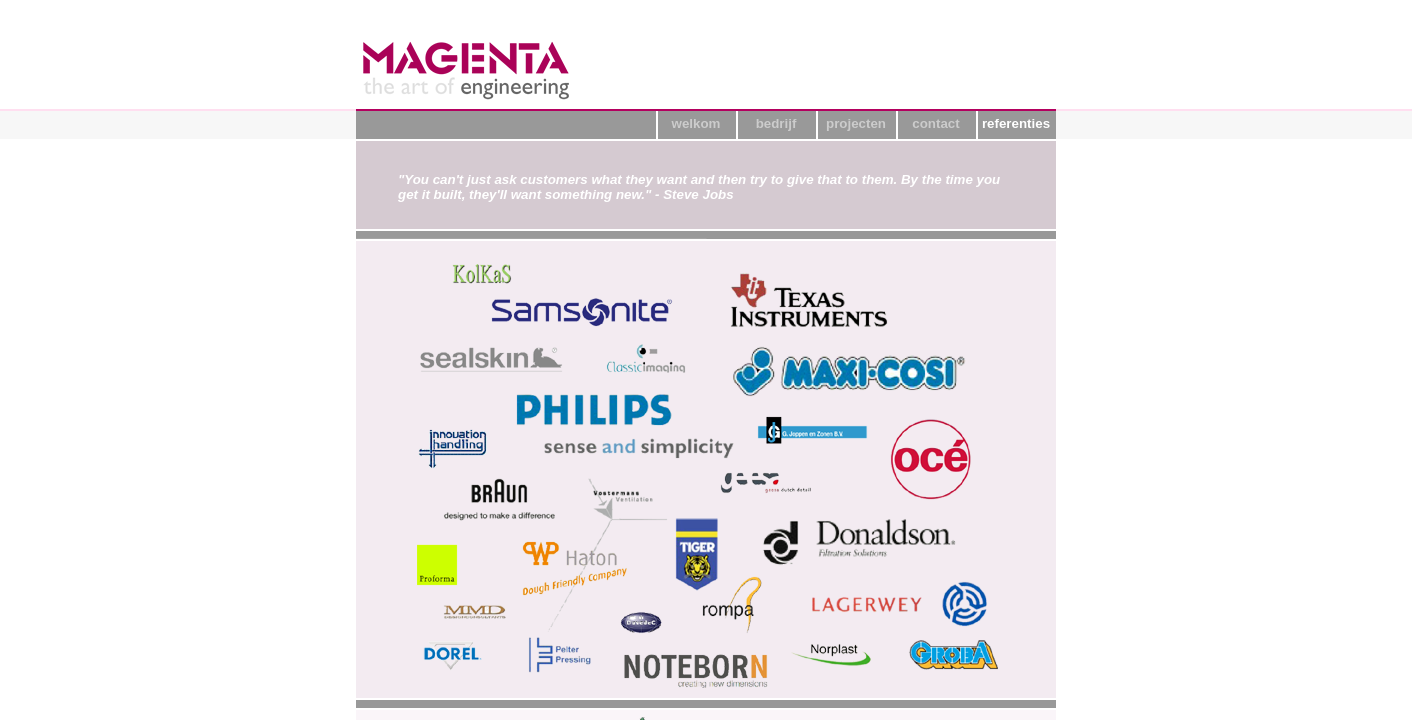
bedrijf (776, 123)
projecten (856, 123)
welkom (696, 123)
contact (935, 123)
